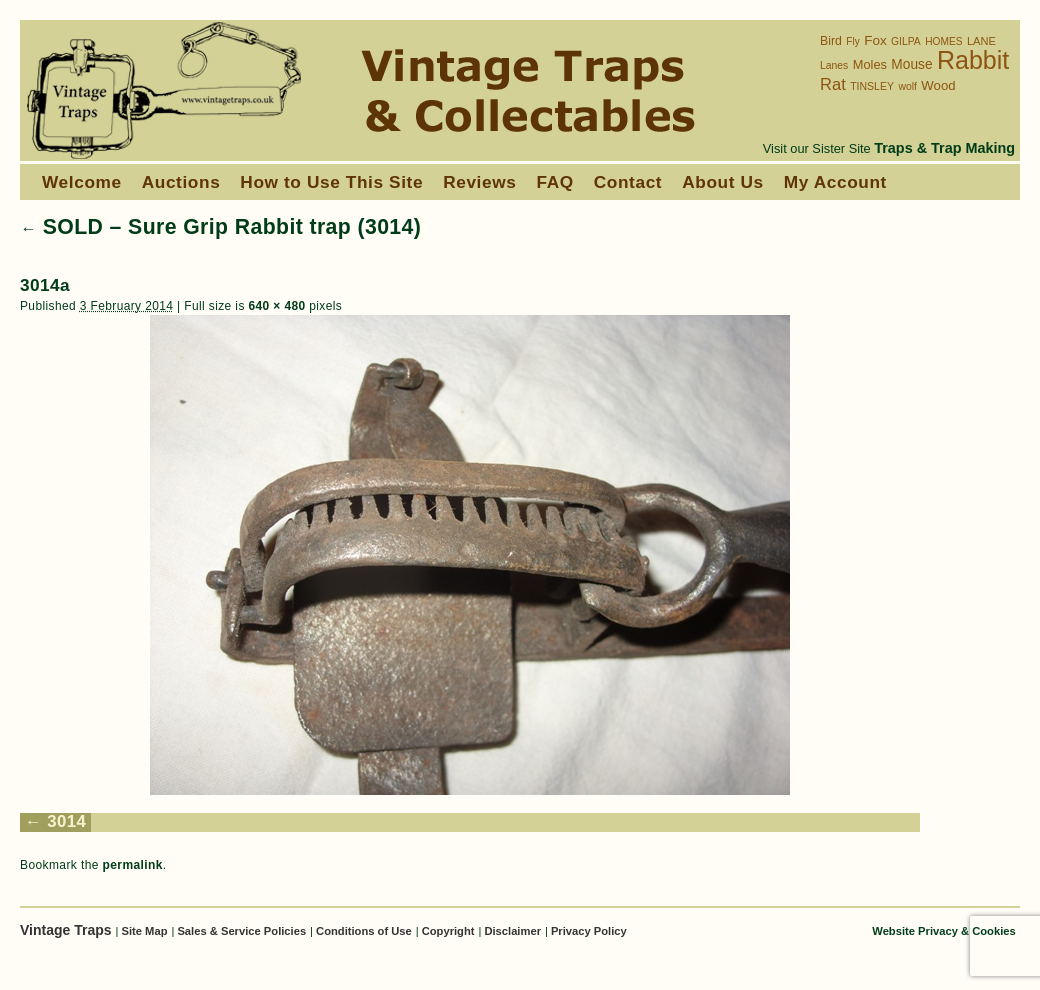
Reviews (479, 182)
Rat (833, 84)
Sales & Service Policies (241, 931)
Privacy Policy (589, 931)
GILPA (906, 41)
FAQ (554, 182)
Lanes (834, 65)
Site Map (144, 931)
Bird (831, 41)
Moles (870, 64)
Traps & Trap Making (944, 148)
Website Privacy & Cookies (943, 931)
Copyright (448, 931)
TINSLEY (872, 86)
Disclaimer (512, 931)
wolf (907, 86)
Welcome (82, 182)
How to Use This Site (331, 182)
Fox (875, 40)
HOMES (943, 41)
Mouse (911, 64)
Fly (852, 41)
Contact (628, 182)
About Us (723, 182)
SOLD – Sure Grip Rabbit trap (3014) (220, 227)
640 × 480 (276, 306)
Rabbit (973, 60)
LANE (981, 41)
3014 (66, 821)
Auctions (181, 182)
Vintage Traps (67, 930)
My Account (835, 182)
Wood (938, 85)
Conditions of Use (364, 931)
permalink (133, 865)
